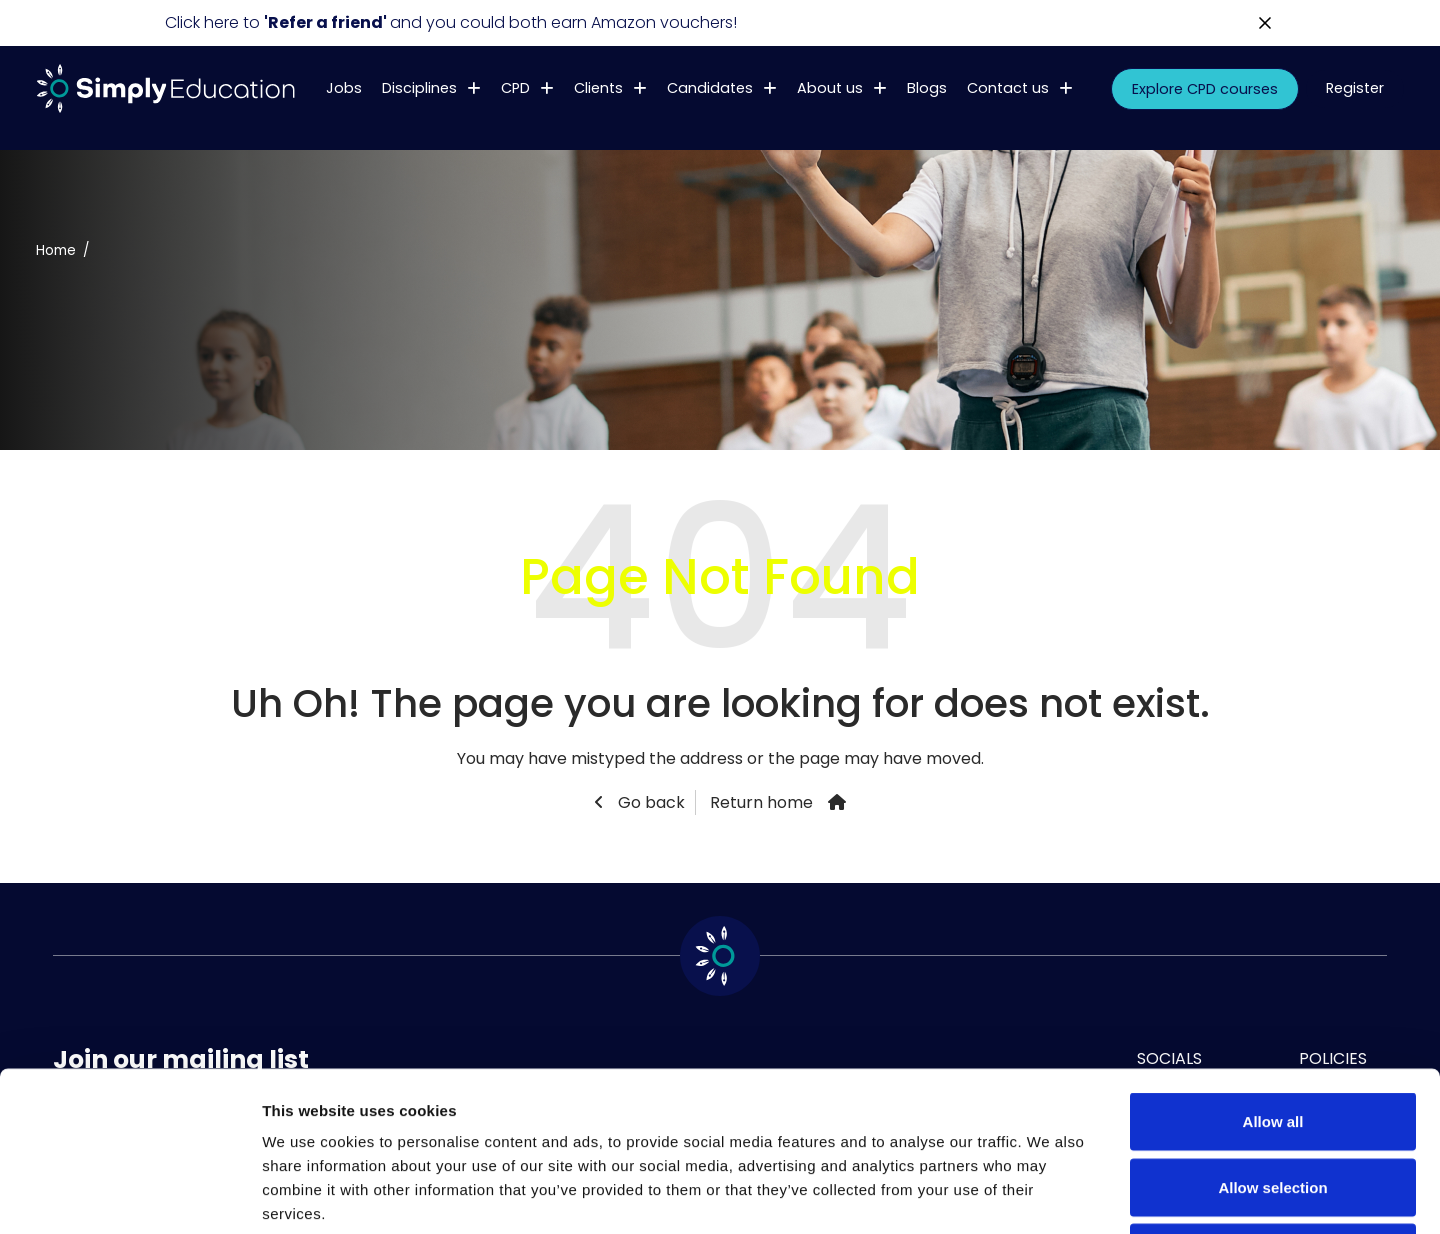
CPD (515, 88)
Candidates (710, 88)
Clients (598, 88)
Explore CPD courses (1205, 89)
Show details (1049, 1194)
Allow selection (1272, 1037)
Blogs (927, 88)
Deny (1273, 1102)
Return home (761, 802)
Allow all (1273, 971)
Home (56, 250)
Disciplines (419, 88)
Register (1355, 88)
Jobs (344, 88)
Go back (649, 802)
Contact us (1008, 88)
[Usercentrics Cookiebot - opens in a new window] (129, 1195)
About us (830, 88)
